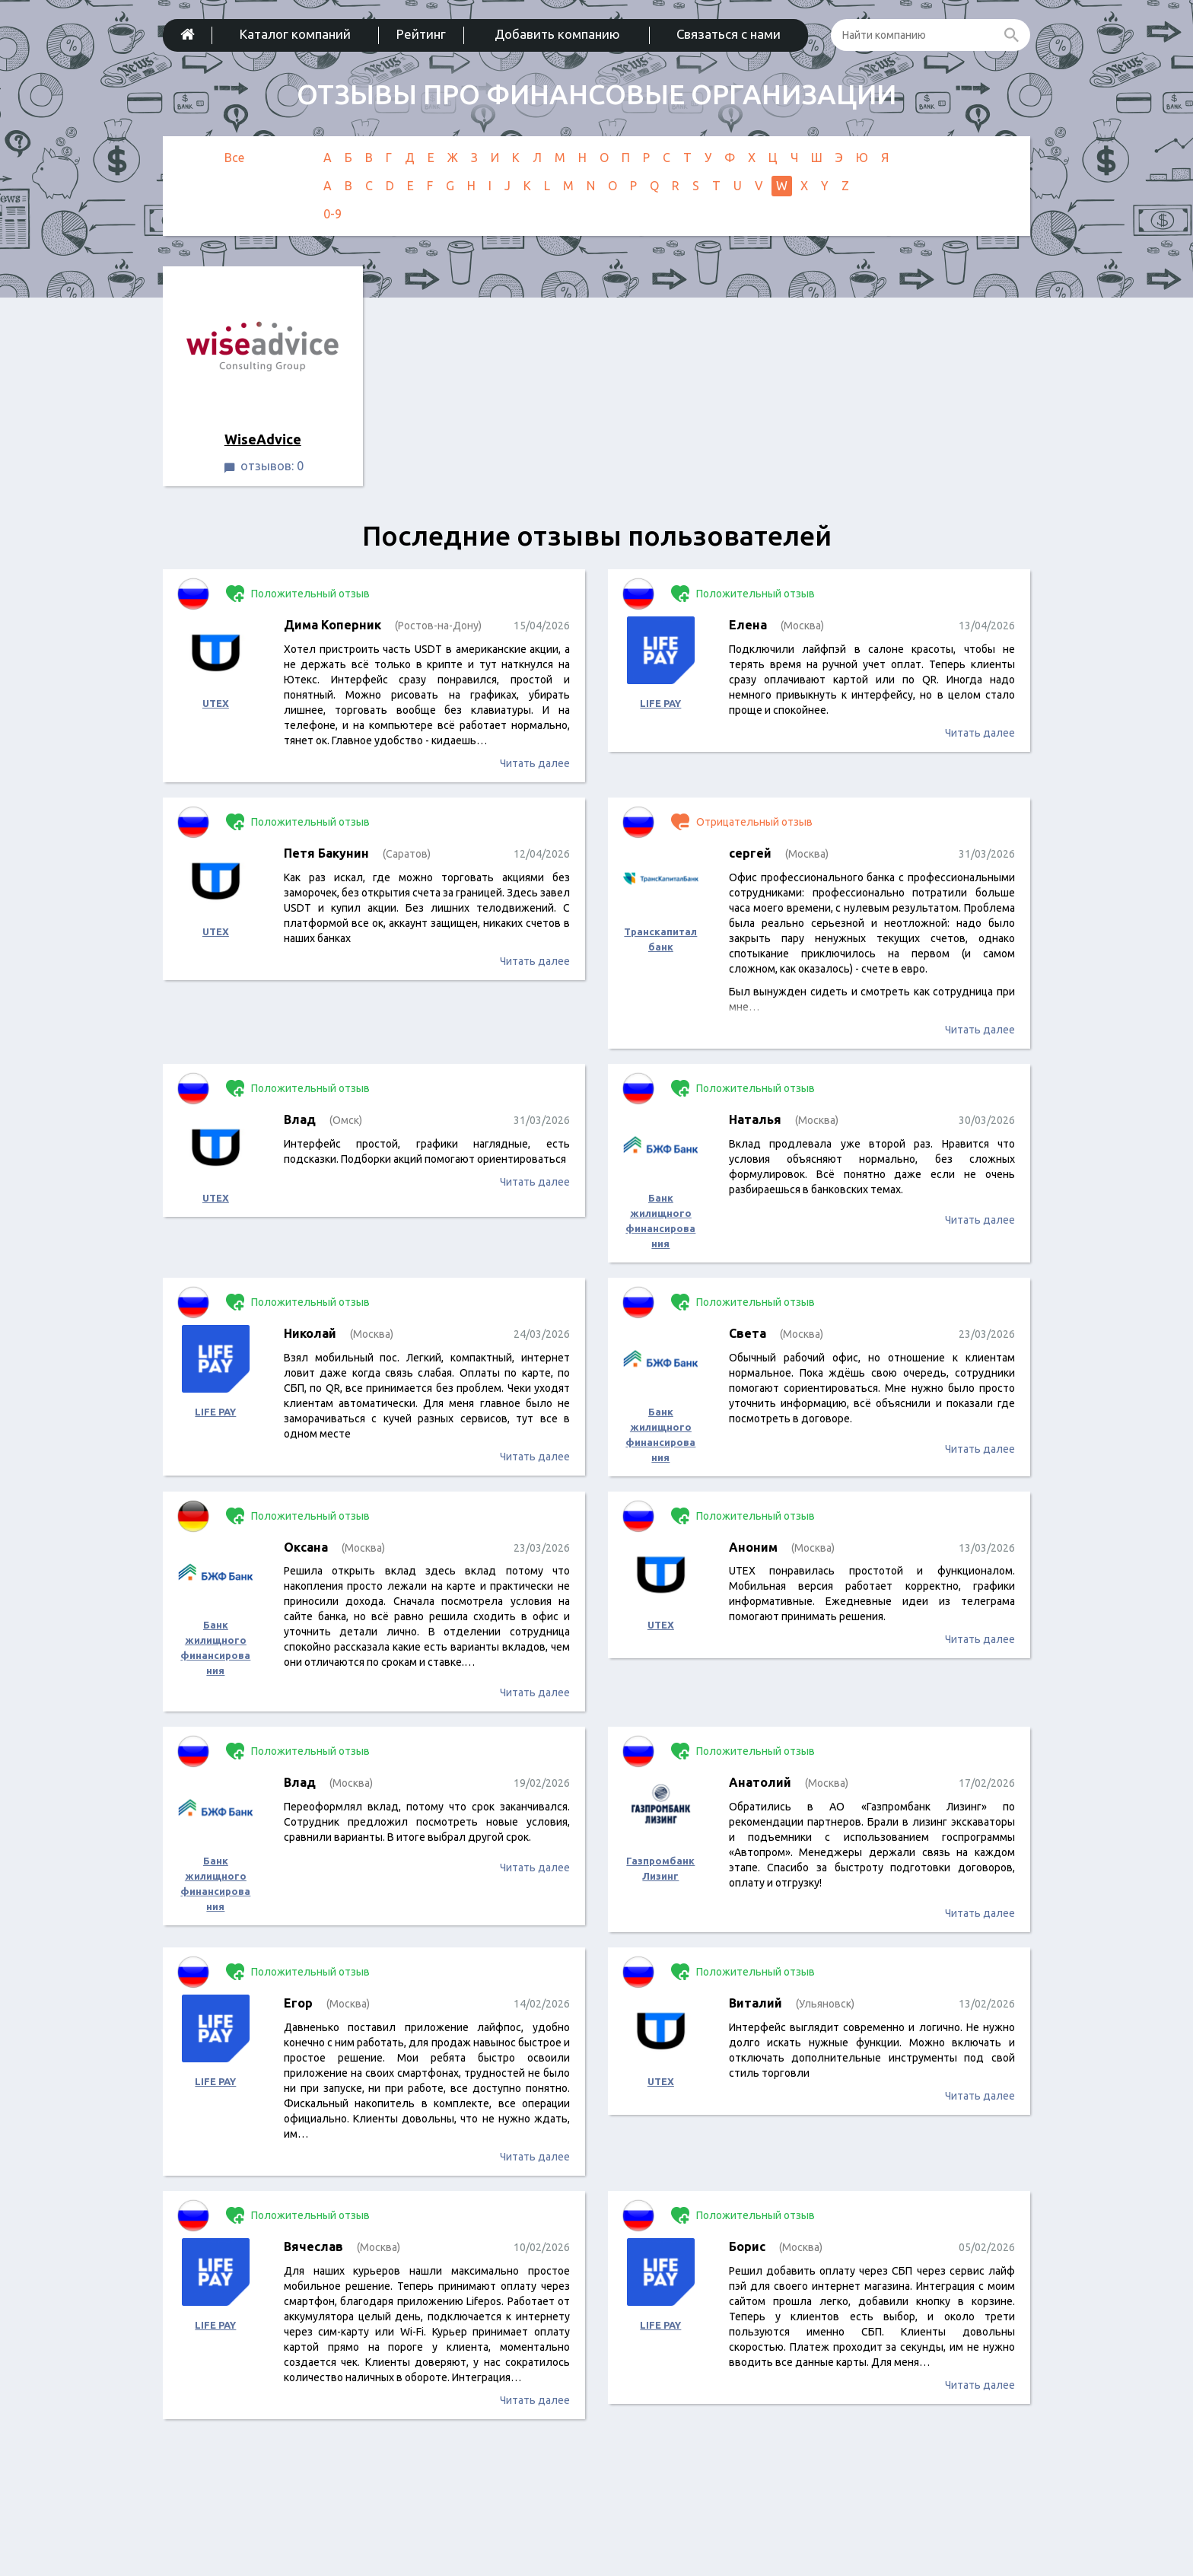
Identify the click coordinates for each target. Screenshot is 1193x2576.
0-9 (332, 214)
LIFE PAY (660, 703)
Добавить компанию (557, 34)
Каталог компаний (295, 34)
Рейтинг (421, 34)
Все (234, 157)
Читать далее (535, 763)
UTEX (215, 703)
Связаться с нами (728, 34)
